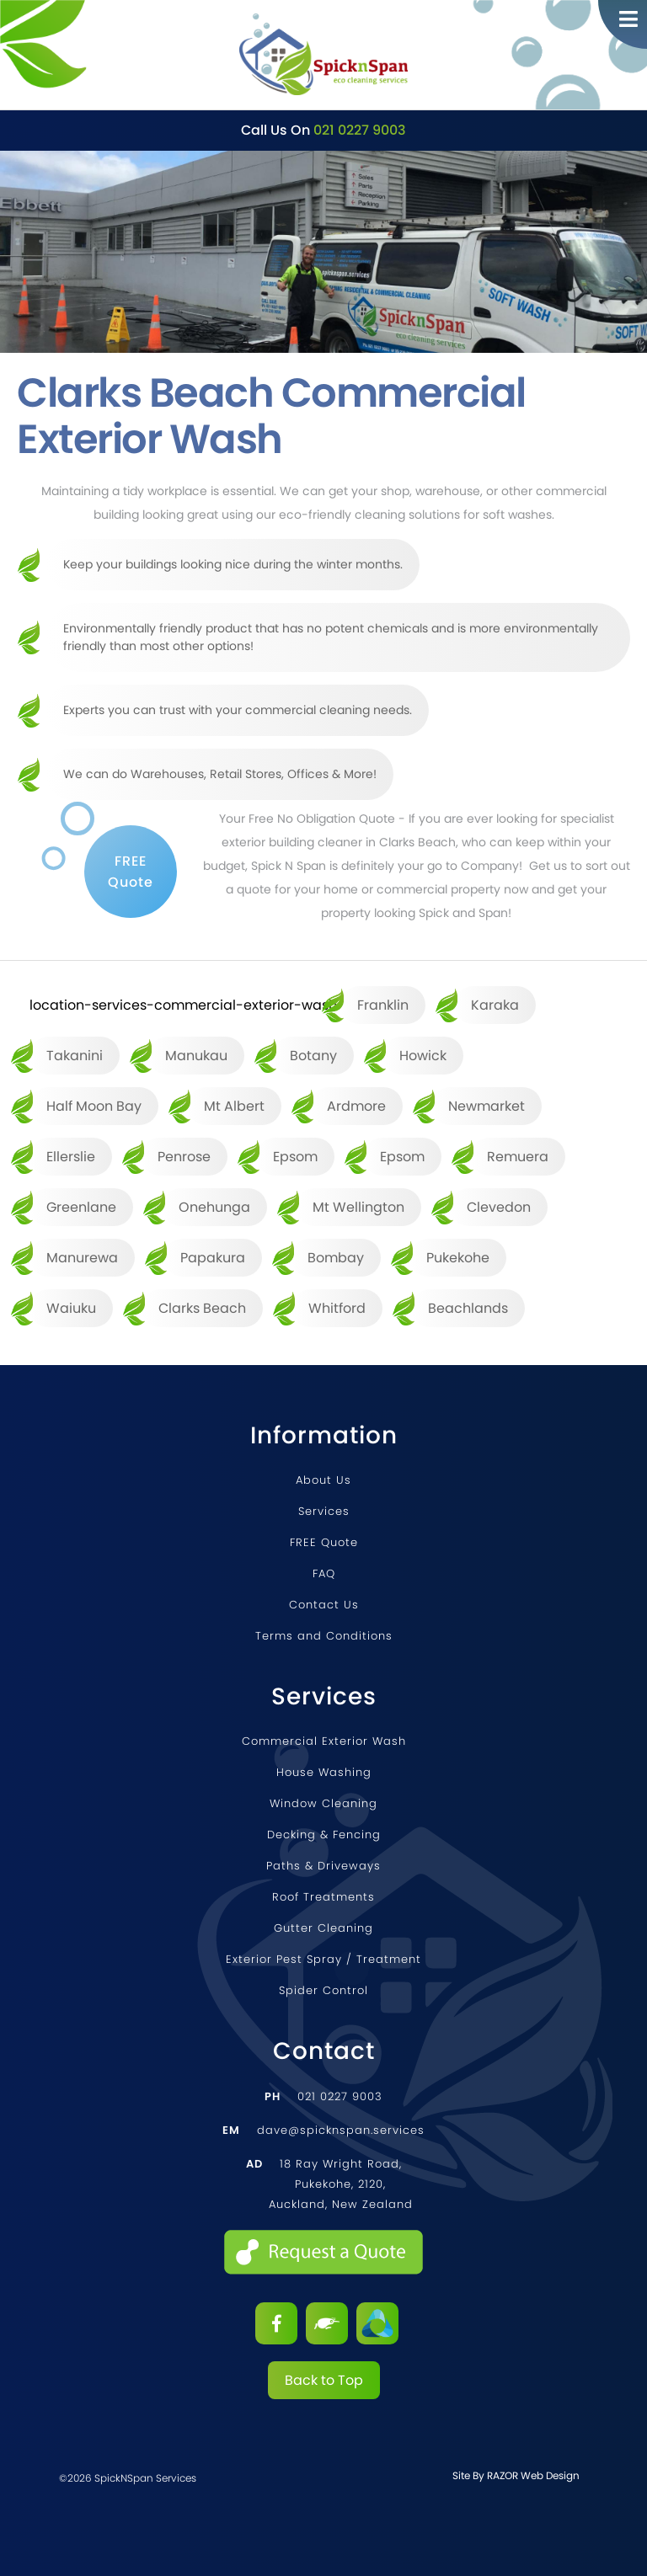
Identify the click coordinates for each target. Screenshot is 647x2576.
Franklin (383, 1005)
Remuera (517, 1156)
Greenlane (81, 1207)
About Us (323, 1480)
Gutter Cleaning (323, 1928)
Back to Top (324, 2380)
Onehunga (214, 1207)
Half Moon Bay (94, 1106)
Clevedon (499, 1207)
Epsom (295, 1156)
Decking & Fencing (324, 1835)
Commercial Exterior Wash (324, 1741)
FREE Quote (324, 1542)
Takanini (74, 1055)
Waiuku (71, 1308)
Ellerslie (70, 1156)
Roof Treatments (323, 1897)
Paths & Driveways (323, 1866)
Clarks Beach (202, 1308)
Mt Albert (234, 1106)
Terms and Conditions (324, 1636)
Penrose (184, 1156)
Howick (422, 1055)
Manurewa (82, 1257)
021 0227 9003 (359, 130)
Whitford (337, 1308)
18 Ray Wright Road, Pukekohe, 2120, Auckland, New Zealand (329, 2184)
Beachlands (468, 1308)
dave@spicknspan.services (323, 2130)
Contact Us (324, 1605)
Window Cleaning (323, 1803)
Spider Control (323, 1990)
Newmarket (486, 1106)
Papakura (212, 1257)
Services (324, 1511)
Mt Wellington (358, 1207)
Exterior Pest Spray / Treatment (323, 1959)
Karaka (495, 1005)
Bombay (335, 1257)
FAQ (324, 1573)
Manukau (196, 1055)
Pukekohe (457, 1257)
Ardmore (356, 1106)
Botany (313, 1055)
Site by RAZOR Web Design (516, 2475)
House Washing (324, 1772)
